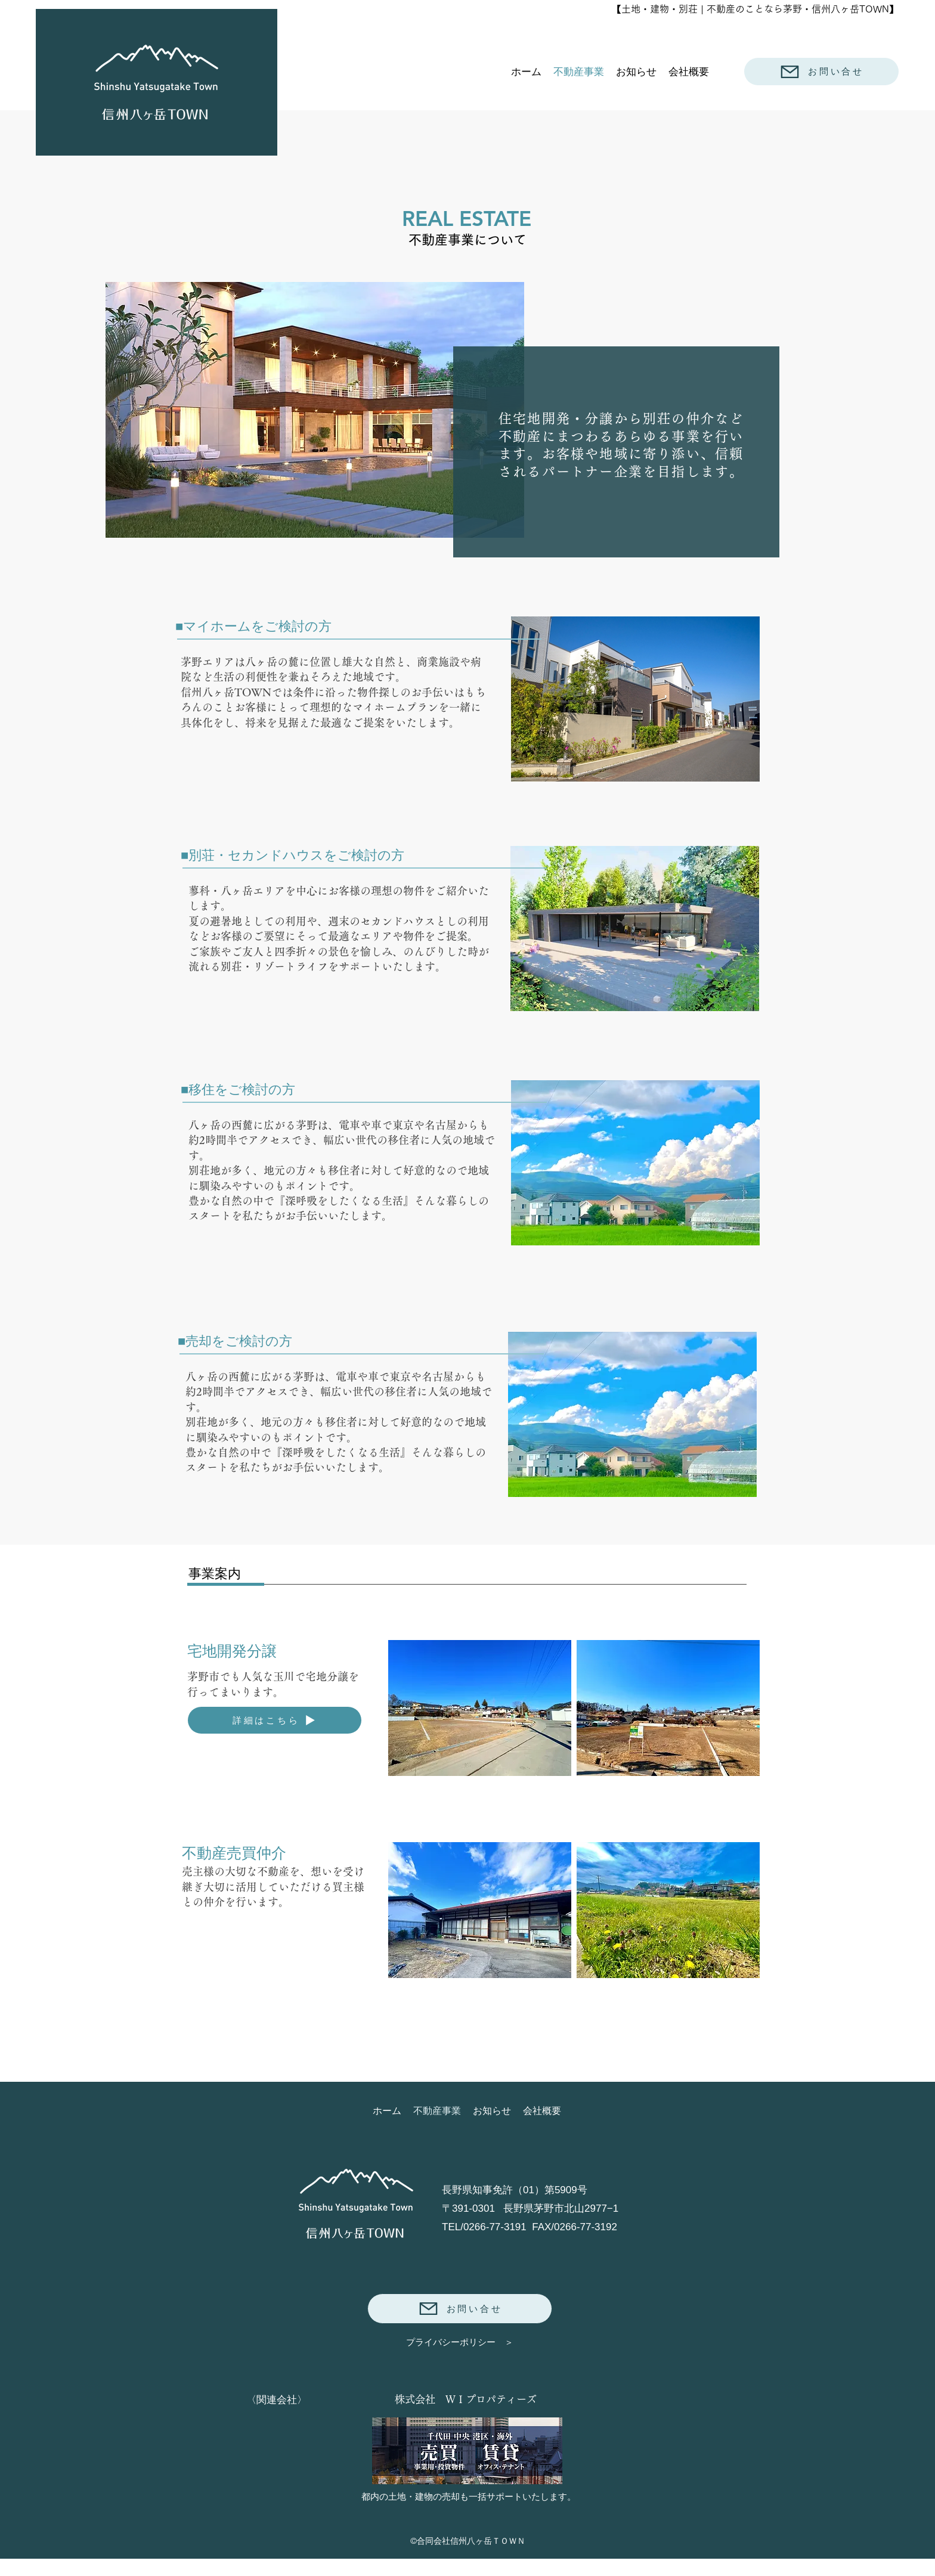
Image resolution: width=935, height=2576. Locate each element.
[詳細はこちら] (274, 1720)
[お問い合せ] (821, 71)
